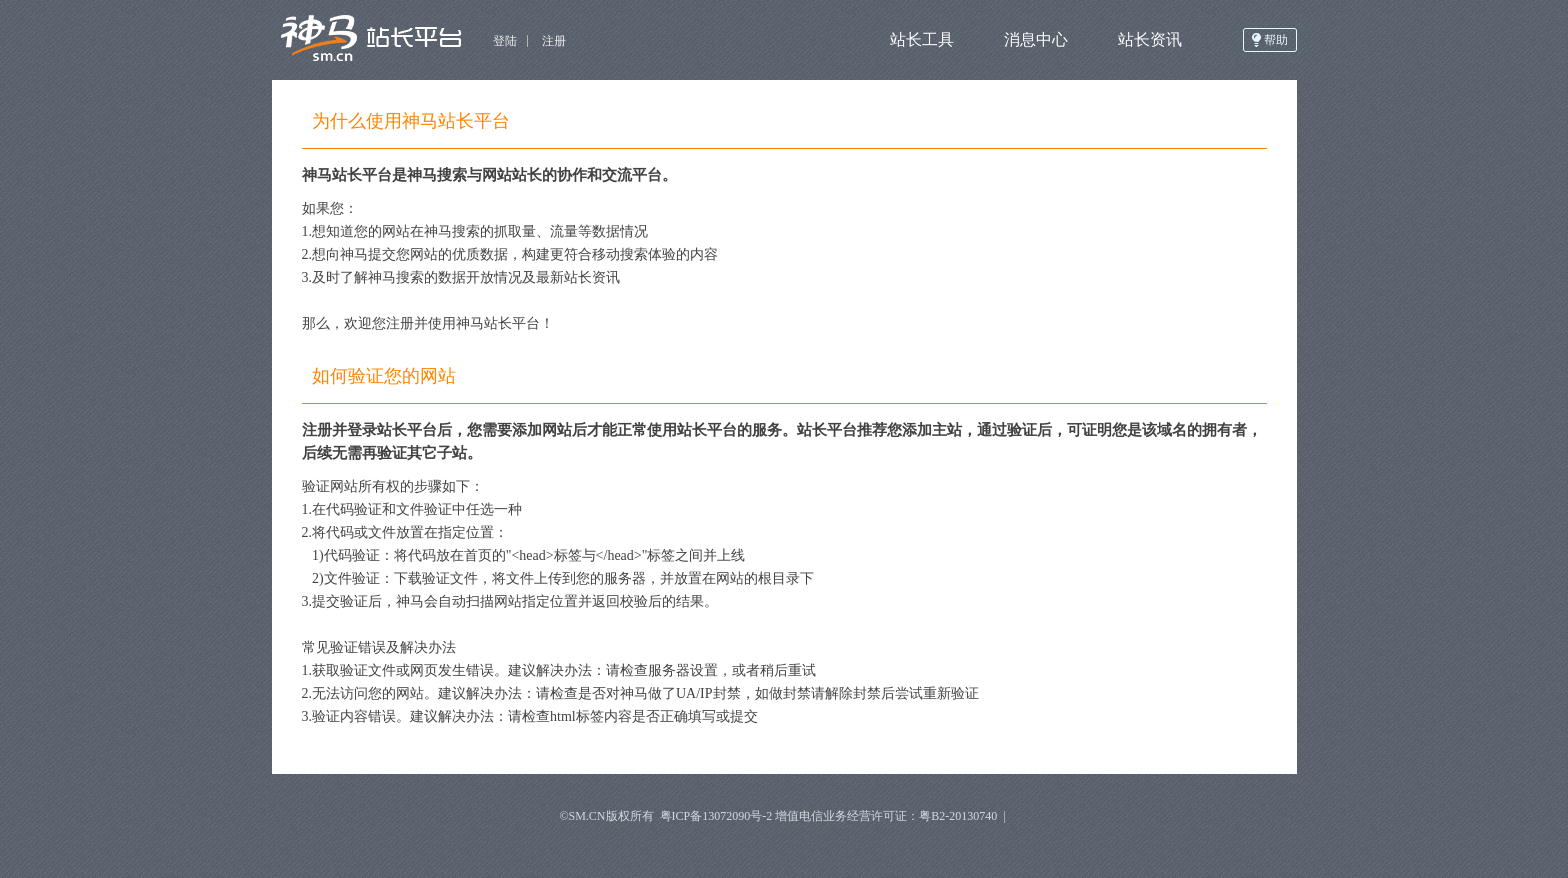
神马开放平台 (377, 40)
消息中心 (1036, 39)
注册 (554, 41)
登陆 (505, 41)
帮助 (1276, 40)
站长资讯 (1150, 39)
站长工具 (922, 39)
